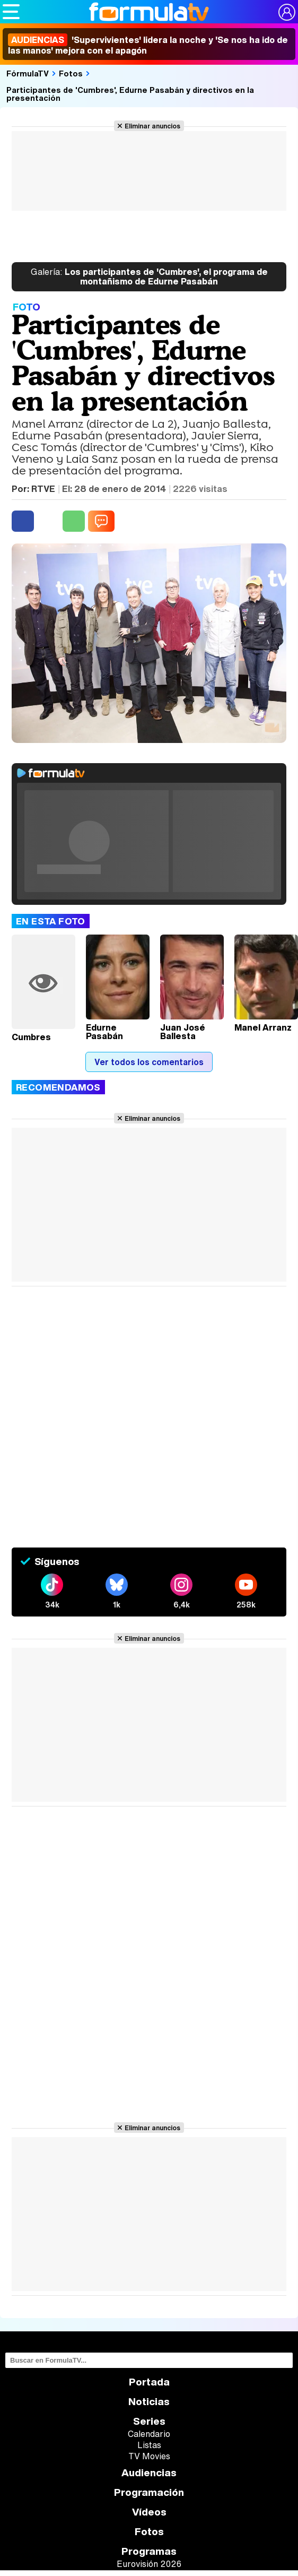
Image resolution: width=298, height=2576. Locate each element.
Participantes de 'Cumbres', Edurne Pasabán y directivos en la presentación (130, 93)
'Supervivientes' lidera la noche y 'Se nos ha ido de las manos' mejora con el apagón (148, 45)
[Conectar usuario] (286, 12)
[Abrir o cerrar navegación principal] (11, 11)
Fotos (71, 73)
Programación (149, 2492)
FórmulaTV (27, 73)
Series (149, 2421)
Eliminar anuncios (152, 126)
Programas (149, 2551)
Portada (149, 2382)
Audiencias (149, 2473)
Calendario (149, 2433)
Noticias (149, 2402)
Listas (149, 2445)
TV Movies (149, 2456)
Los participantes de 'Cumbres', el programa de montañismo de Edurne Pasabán (149, 276)
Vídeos (149, 2512)
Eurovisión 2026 (149, 2563)
